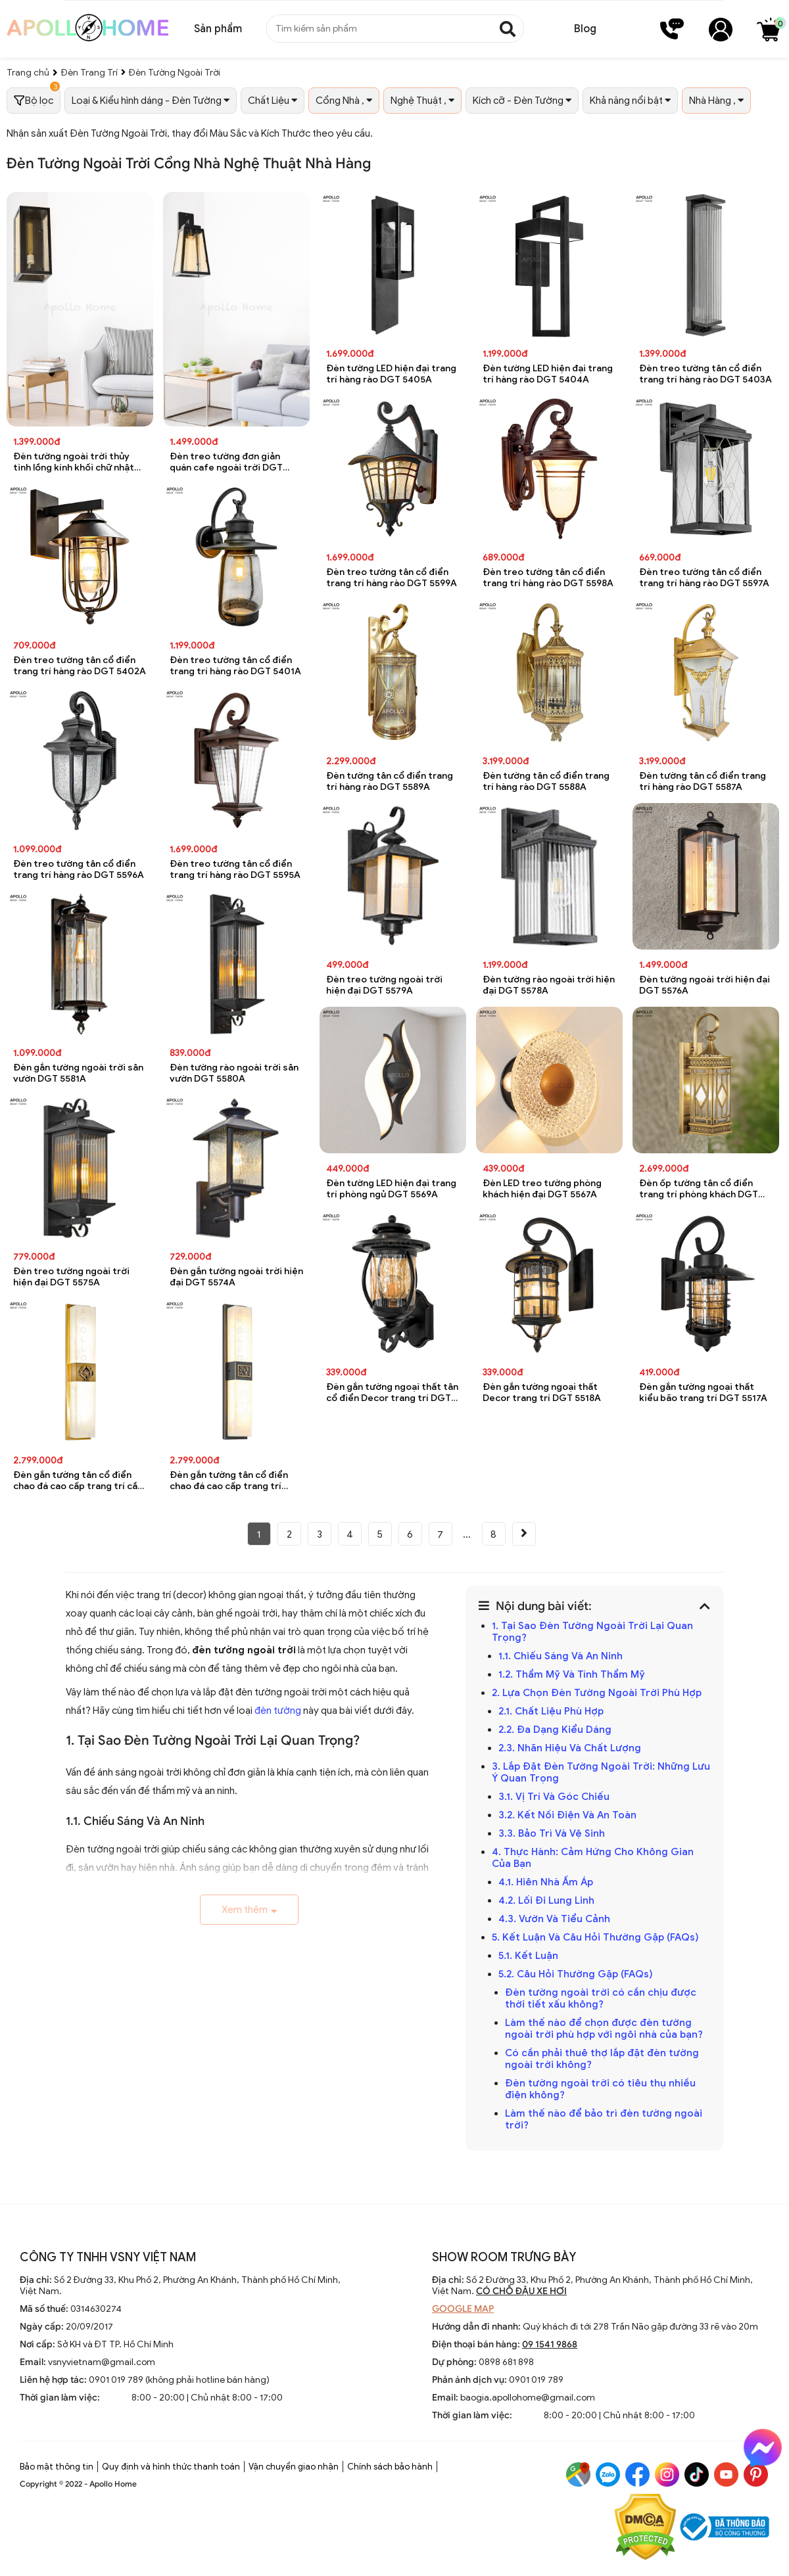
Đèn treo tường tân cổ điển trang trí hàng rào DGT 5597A (704, 577)
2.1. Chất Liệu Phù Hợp (551, 1711)
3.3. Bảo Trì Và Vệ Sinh (551, 1833)
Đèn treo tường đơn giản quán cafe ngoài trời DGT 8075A (226, 462)
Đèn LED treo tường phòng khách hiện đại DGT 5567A (542, 1189)
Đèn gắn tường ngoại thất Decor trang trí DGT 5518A (542, 1392)
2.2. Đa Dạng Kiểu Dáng (554, 1730)
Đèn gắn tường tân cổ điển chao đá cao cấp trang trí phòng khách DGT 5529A (229, 1480)
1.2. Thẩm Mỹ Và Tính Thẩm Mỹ (571, 1674)
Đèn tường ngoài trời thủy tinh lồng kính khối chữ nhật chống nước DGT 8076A (73, 462)
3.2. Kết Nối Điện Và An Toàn (567, 1815)
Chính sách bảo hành (390, 2466)
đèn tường (277, 1710)
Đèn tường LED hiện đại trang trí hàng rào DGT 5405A (391, 374)
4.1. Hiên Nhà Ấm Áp (545, 1882)
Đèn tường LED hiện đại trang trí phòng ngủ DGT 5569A (391, 1189)
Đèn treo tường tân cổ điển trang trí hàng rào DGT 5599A (391, 577)
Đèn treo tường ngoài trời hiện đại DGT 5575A (71, 1277)
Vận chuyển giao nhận (294, 2466)
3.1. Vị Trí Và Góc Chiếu (554, 1797)
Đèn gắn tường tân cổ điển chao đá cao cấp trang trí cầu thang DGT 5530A (78, 1480)
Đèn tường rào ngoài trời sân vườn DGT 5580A (234, 1073)
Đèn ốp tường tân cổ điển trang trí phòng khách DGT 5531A (698, 1189)
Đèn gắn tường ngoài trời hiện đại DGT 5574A (236, 1277)
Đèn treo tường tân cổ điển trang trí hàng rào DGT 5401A (235, 666)
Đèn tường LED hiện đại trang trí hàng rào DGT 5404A (548, 374)
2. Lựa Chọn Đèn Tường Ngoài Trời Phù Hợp (597, 1693)
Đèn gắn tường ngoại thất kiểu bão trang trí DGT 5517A (703, 1392)
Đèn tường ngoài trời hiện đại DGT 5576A (704, 985)
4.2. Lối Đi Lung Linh (546, 1900)
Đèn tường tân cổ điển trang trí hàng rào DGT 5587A (702, 781)
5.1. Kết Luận (528, 1956)
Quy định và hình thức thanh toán (171, 2466)
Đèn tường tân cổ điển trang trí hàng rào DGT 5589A (389, 781)
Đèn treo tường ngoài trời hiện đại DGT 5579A (384, 985)
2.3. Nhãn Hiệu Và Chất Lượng (569, 1748)
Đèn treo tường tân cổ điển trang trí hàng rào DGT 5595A (235, 869)
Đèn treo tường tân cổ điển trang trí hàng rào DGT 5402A (79, 666)
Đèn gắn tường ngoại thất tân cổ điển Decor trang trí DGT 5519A (392, 1392)
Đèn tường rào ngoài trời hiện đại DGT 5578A (549, 985)
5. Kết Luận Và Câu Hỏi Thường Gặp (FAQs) (595, 1937)
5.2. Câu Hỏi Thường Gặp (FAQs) (575, 1974)
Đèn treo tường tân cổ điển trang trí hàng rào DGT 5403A (705, 374)
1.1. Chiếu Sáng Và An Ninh (560, 1656)
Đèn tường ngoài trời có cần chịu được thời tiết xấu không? (600, 1998)
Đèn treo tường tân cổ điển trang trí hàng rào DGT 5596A (78, 869)
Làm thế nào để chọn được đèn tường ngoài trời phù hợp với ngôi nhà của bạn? (604, 2028)
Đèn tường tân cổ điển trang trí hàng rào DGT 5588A (546, 781)
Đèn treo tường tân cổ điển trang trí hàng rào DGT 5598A (548, 577)
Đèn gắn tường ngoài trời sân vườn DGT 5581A (78, 1073)
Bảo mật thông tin (56, 2466)
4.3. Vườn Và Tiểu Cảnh (554, 1919)
